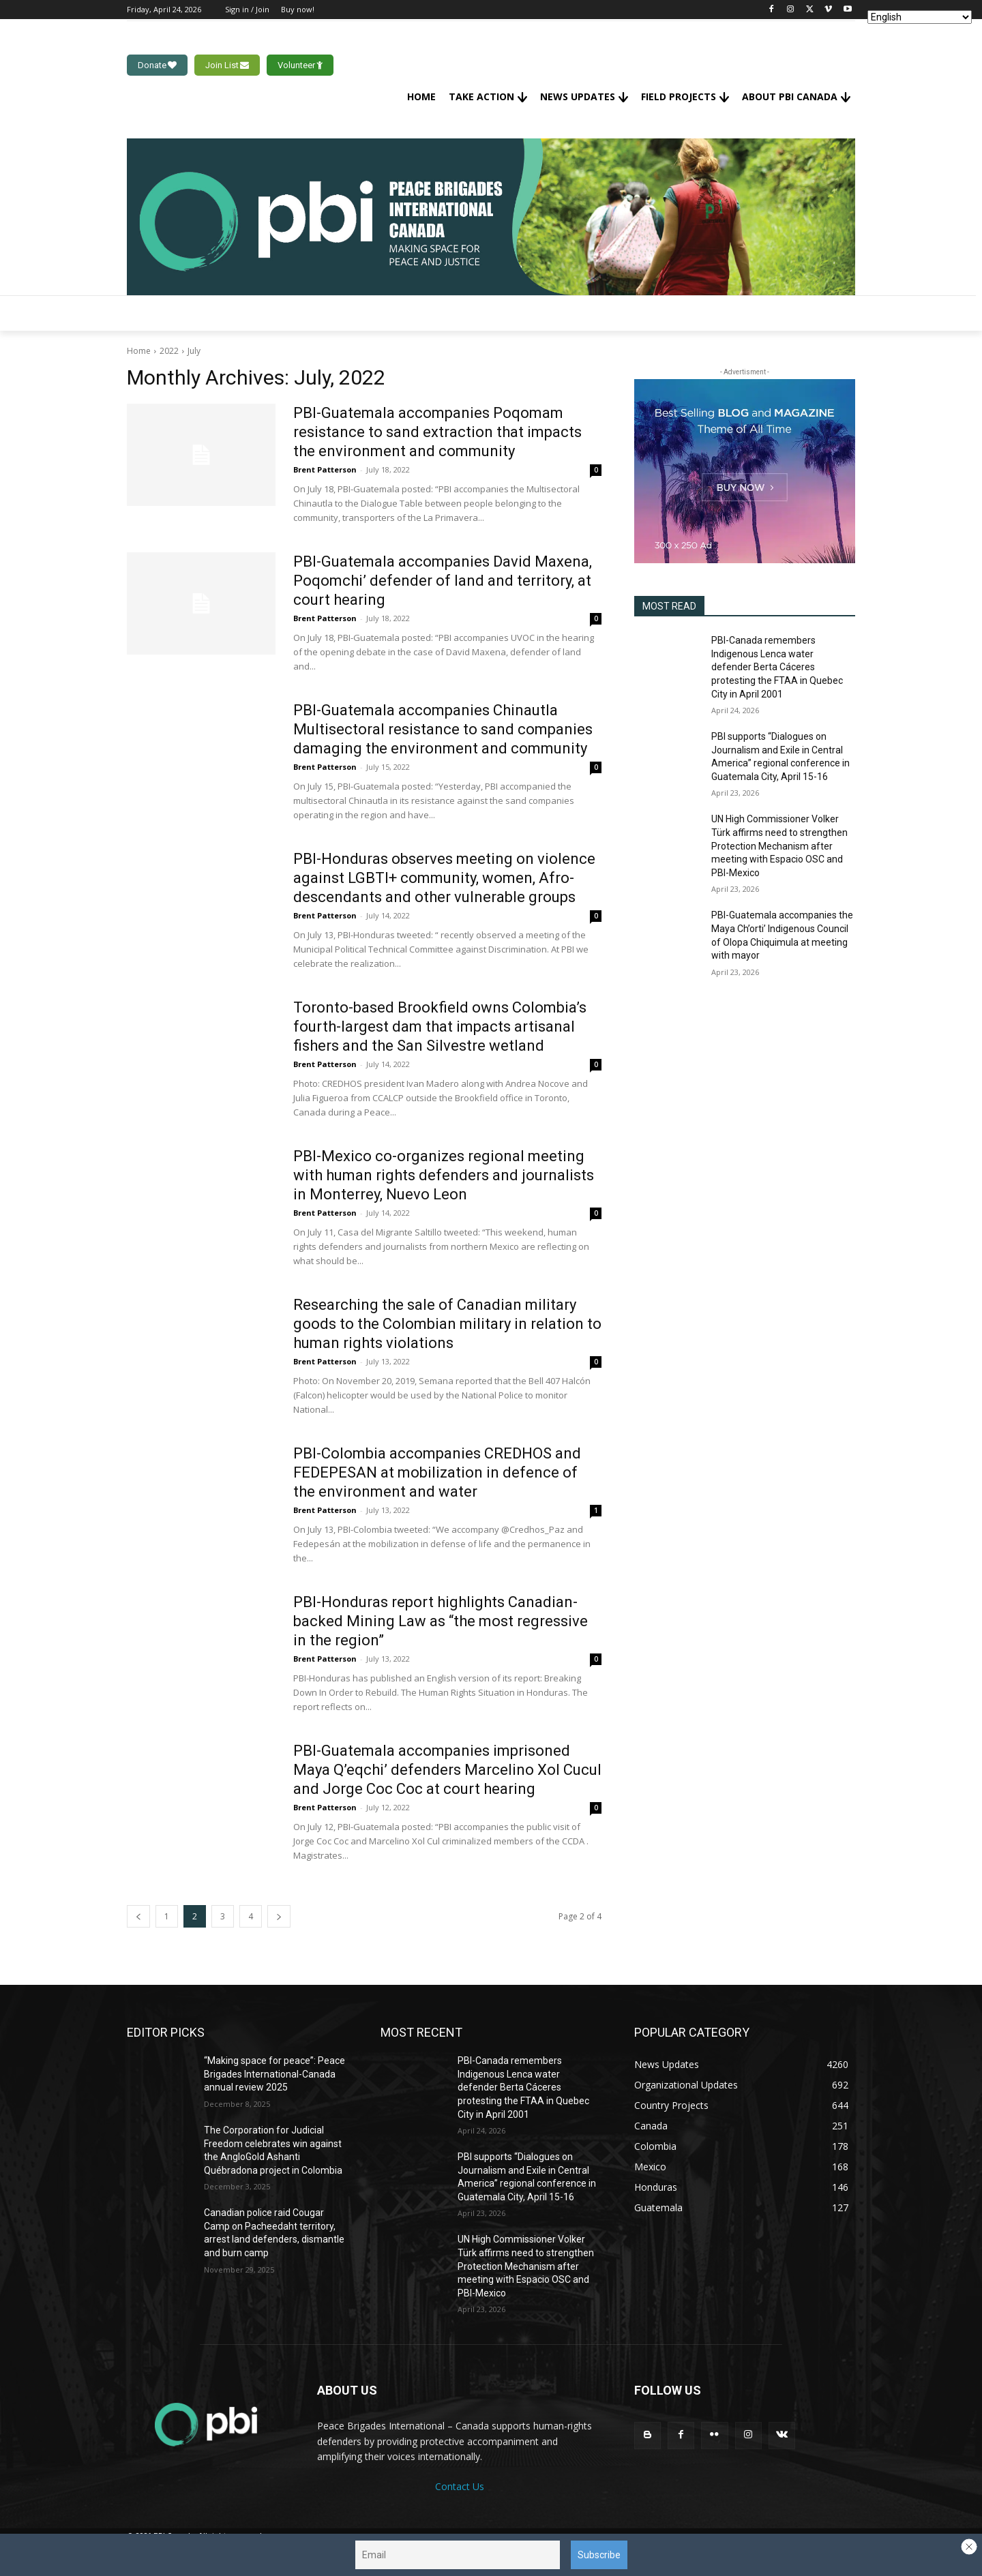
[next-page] (279, 1916)
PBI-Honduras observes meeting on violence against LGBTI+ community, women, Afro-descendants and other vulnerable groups (444, 877)
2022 (169, 351)
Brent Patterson (325, 469)
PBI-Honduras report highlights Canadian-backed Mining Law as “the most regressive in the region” (440, 1621)
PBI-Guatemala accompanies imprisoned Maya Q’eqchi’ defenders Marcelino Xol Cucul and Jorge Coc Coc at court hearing (447, 1769)
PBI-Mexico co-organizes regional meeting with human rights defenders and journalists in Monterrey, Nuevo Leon (443, 1175)
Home (139, 351)
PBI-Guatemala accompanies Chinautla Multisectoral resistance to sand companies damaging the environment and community (443, 729)
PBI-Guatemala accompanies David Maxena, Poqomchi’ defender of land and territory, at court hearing (442, 580)
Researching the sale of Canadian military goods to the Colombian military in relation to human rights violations (447, 1323)
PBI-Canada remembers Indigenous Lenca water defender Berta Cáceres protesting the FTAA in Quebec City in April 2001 (777, 667)
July (194, 351)
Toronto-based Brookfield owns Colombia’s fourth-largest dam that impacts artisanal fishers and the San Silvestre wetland (439, 1026)
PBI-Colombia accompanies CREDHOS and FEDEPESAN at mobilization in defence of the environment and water (437, 1472)
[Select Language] (919, 17)
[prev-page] (138, 1916)
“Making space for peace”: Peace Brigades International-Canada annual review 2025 (274, 2074)
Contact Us (459, 2486)
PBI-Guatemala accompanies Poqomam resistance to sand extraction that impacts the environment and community (437, 432)
